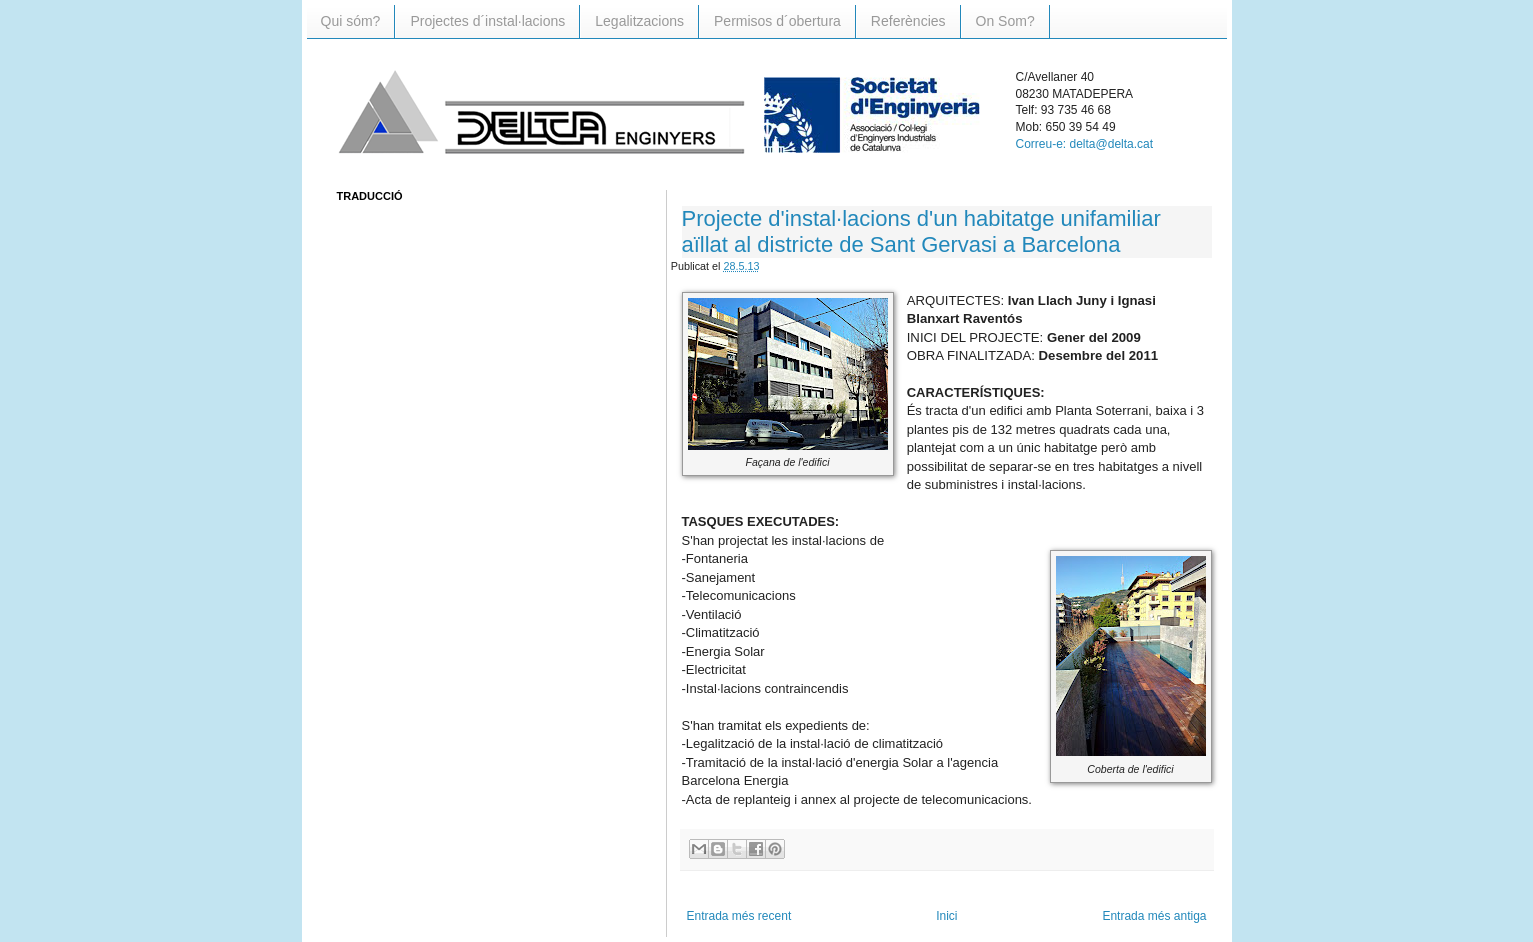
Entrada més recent (739, 916)
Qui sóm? (351, 21)
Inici (946, 916)
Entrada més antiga (1154, 916)
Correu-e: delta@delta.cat (1085, 144)
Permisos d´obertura (777, 21)
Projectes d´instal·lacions (487, 21)
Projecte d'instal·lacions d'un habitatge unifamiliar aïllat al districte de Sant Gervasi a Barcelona (921, 231)
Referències (908, 21)
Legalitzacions (639, 21)
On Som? (1005, 21)
